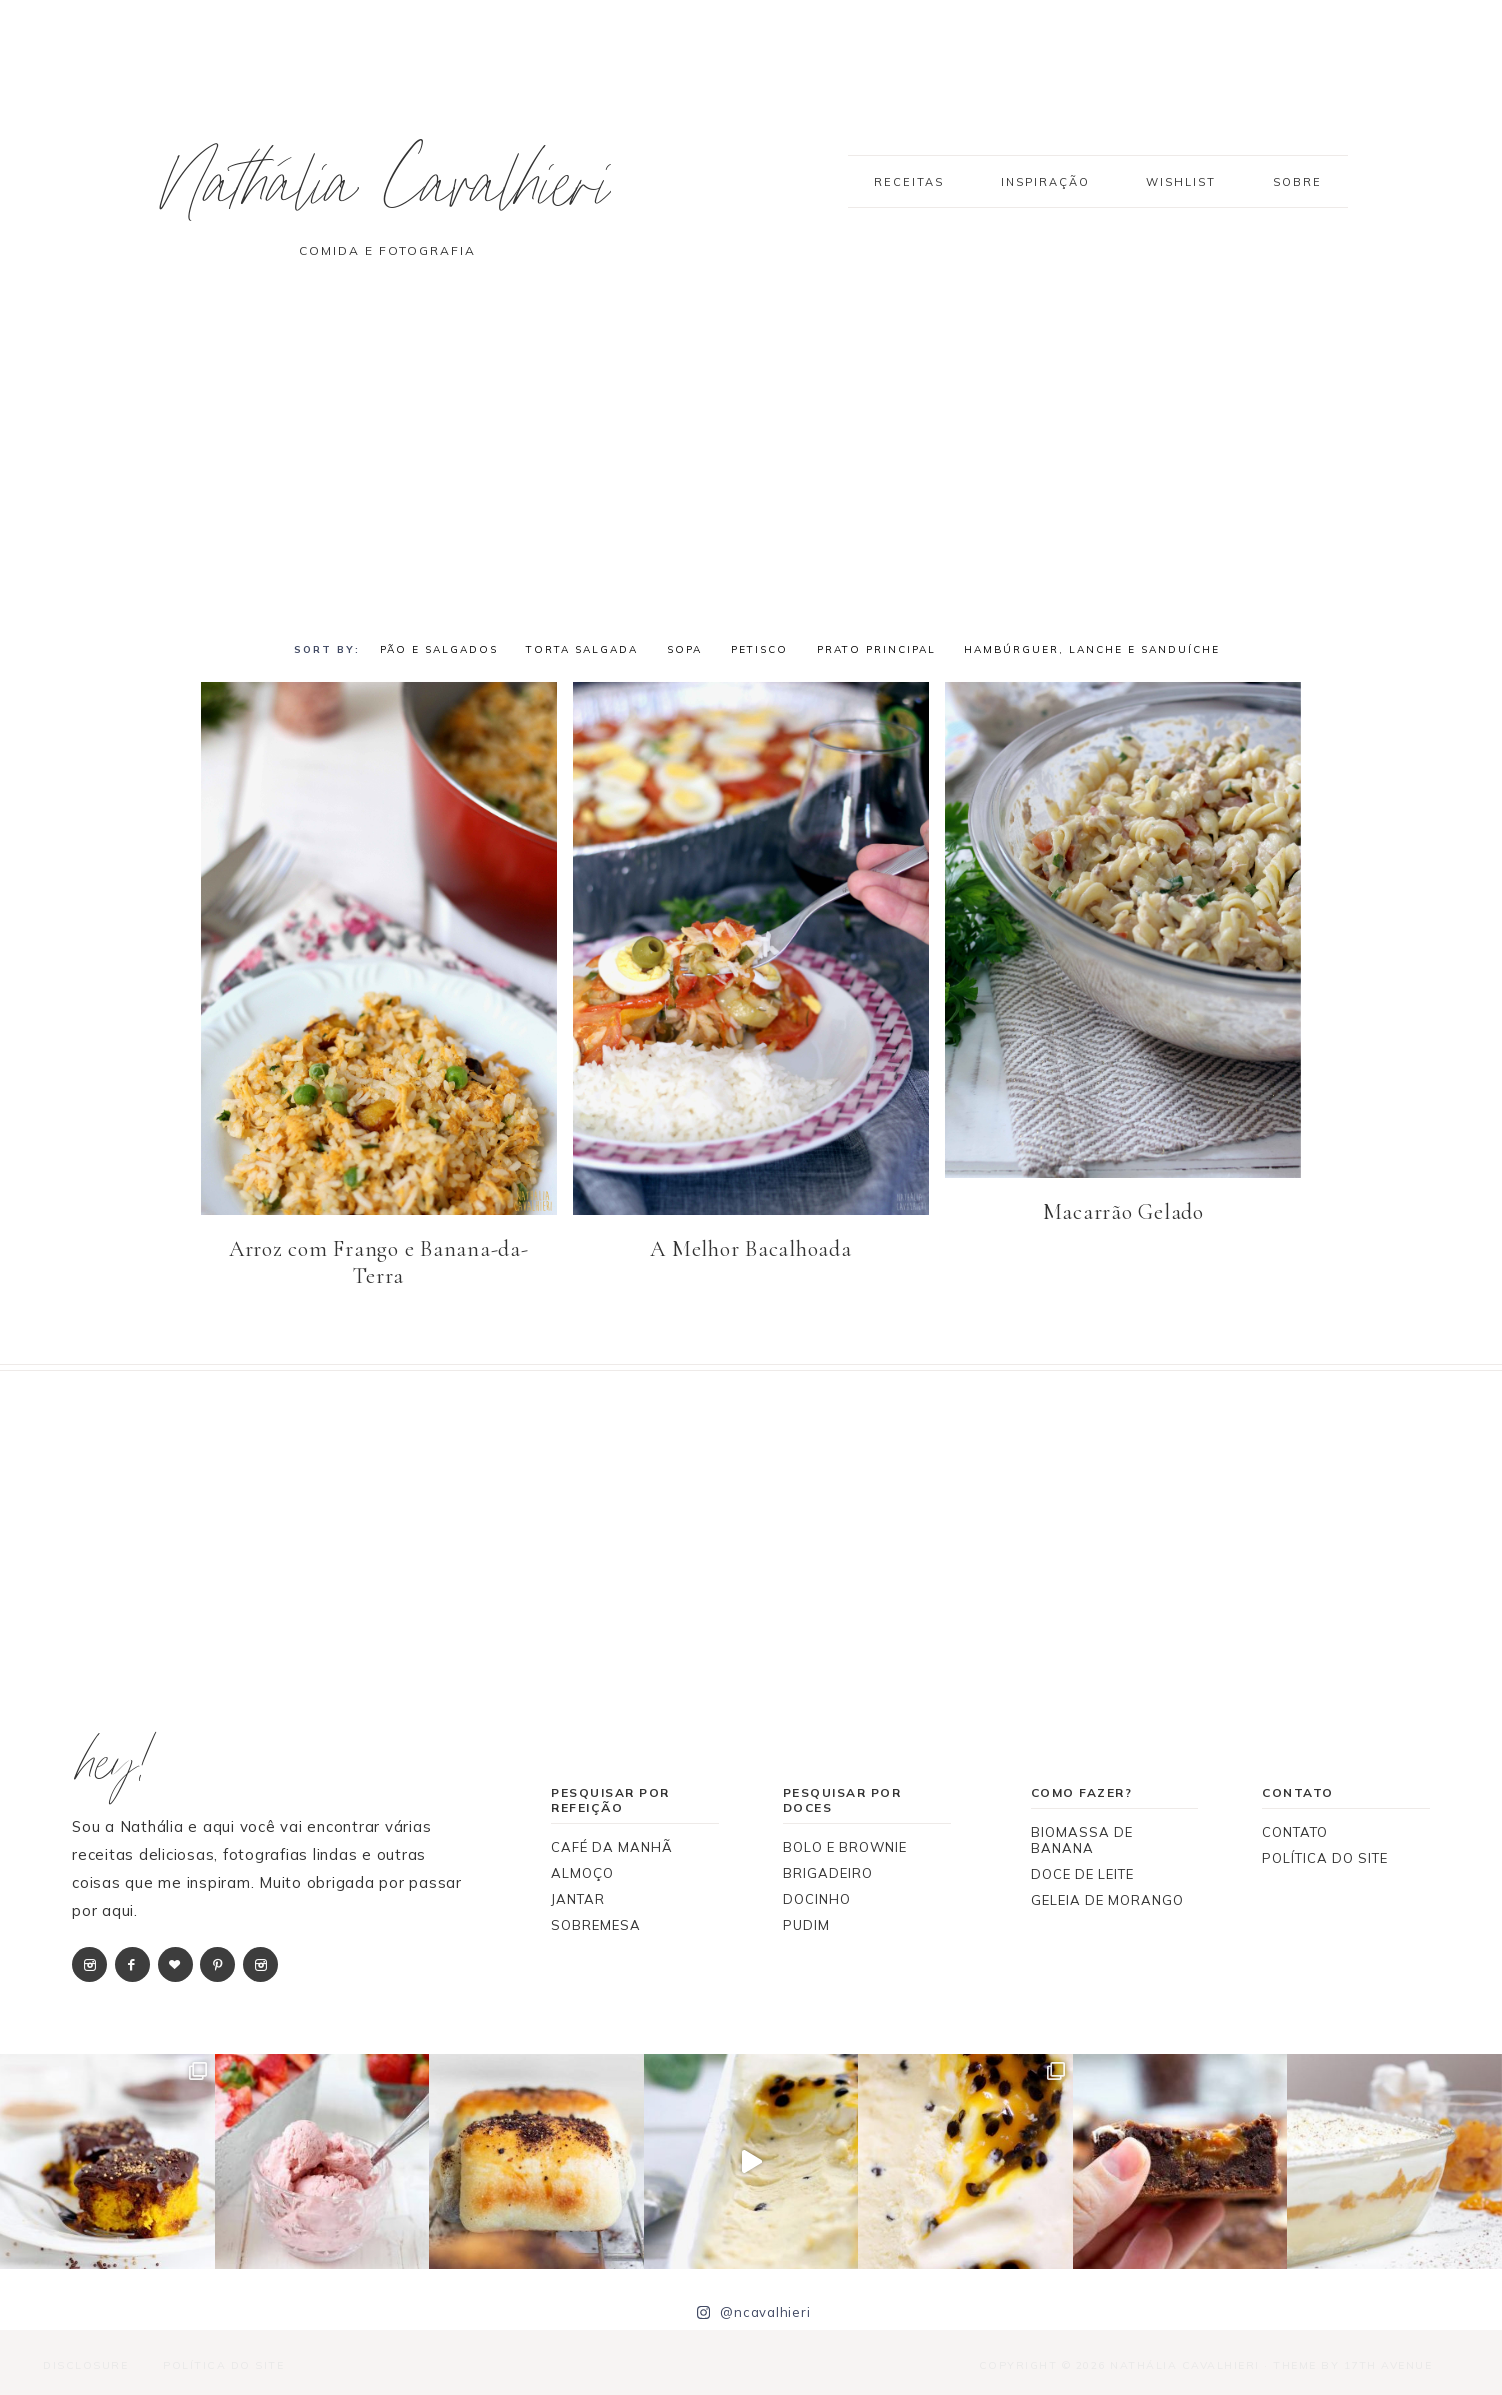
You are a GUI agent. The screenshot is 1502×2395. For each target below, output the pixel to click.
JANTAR (578, 1897)
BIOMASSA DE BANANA (1082, 1838)
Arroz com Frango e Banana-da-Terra (379, 1261)
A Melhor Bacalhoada (750, 1247)
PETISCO (759, 649)
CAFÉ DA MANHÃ (612, 1845)
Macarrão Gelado (1123, 1210)
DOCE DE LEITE (1082, 1872)
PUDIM (806, 1923)
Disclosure (82, 2363)
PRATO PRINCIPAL (876, 649)
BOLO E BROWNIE (845, 1845)
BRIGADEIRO (828, 1871)
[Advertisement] (751, 464)
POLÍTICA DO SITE (1325, 1856)
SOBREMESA (596, 1923)
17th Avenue (1388, 2363)
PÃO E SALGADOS (439, 649)
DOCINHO (817, 1897)
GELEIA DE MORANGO (1107, 1898)
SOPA (684, 649)
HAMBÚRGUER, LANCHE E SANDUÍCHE (1092, 649)
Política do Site (220, 2363)
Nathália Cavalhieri (406, 193)
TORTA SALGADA (582, 649)
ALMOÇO (582, 1871)
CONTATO (1295, 1830)
